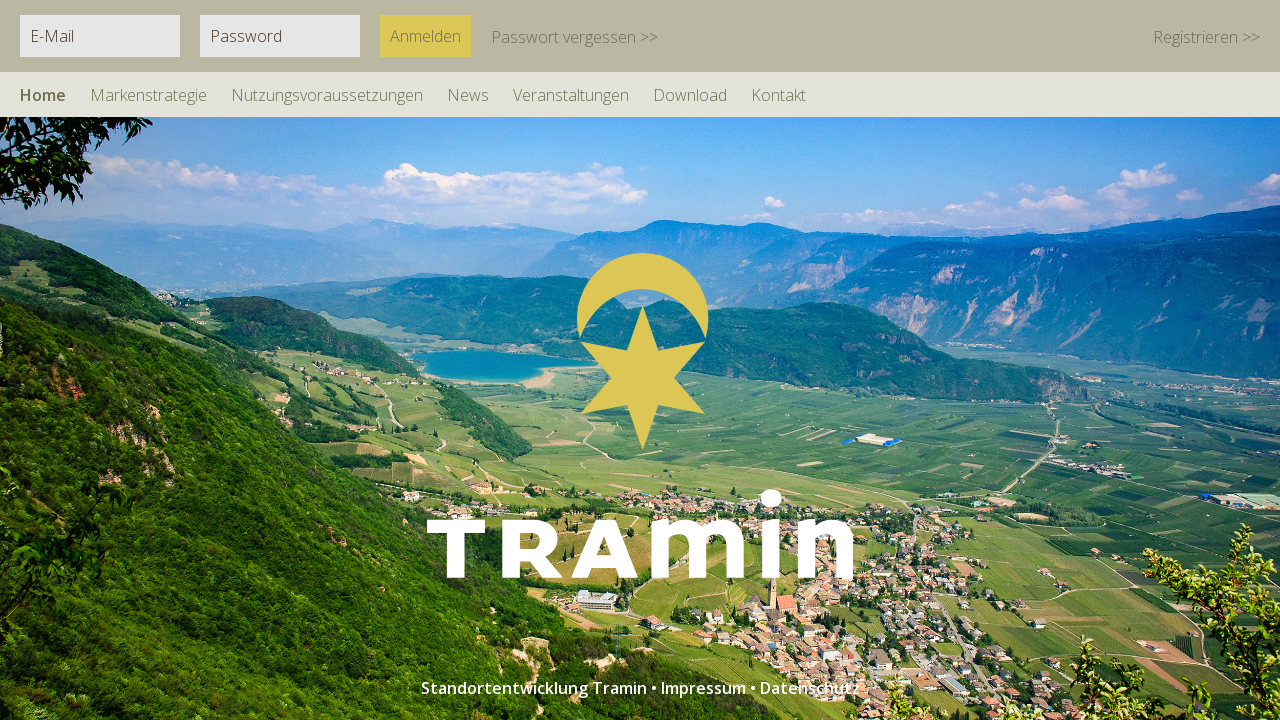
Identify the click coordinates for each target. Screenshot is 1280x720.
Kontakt (778, 95)
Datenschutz (810, 688)
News (468, 95)
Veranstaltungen (571, 95)
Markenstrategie (148, 95)
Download (690, 95)
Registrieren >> (1206, 37)
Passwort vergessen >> (574, 37)
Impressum (703, 688)
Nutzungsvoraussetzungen (327, 95)
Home (43, 95)
